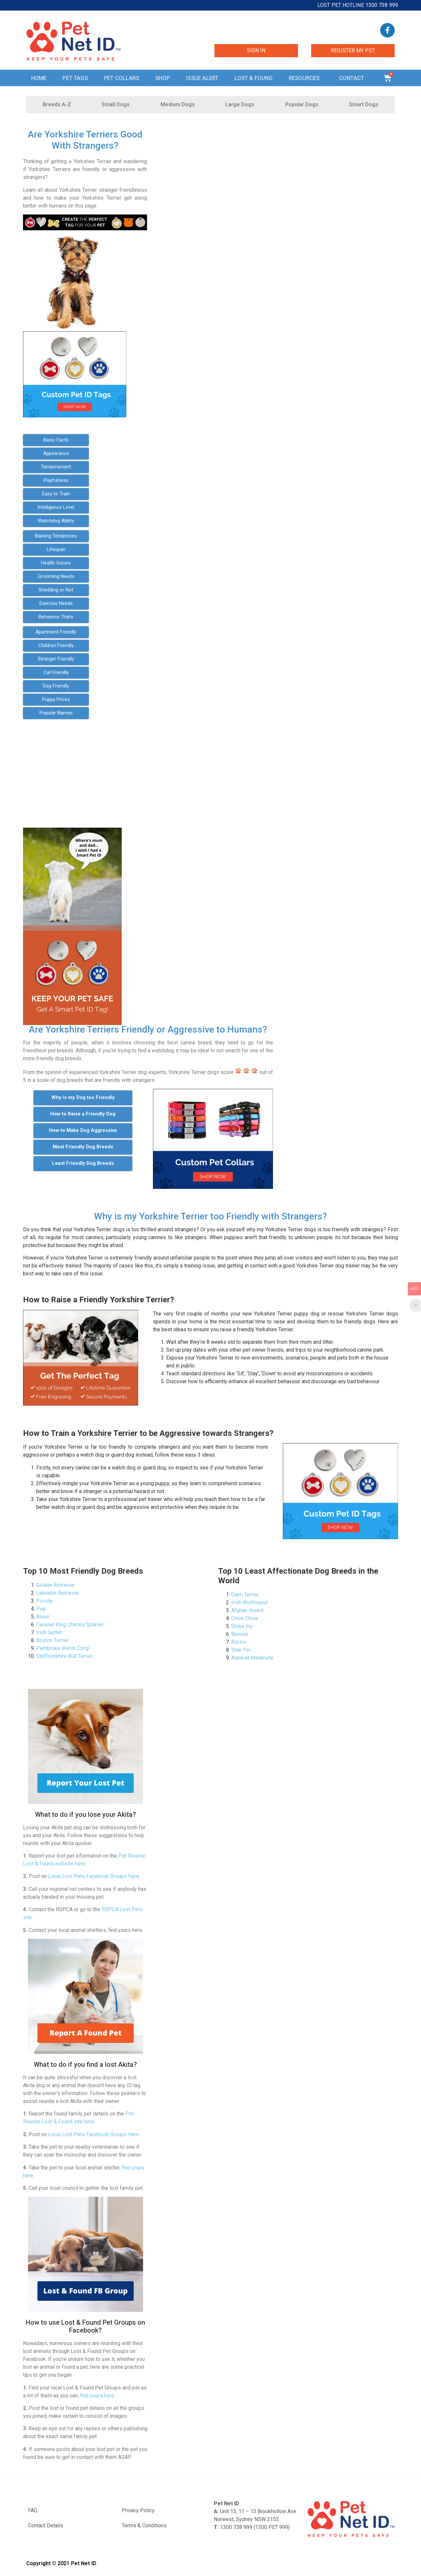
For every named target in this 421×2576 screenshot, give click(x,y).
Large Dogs (239, 104)
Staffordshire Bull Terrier (64, 1656)
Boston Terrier (52, 1640)
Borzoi (238, 1642)
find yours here (97, 2395)
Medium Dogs (178, 104)
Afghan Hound (247, 1610)
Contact (353, 78)
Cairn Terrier (245, 1594)
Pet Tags (75, 78)
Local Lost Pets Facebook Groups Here (93, 1876)
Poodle (44, 1601)
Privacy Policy (138, 2510)
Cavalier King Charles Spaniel (69, 1624)
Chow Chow (244, 1618)
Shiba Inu (241, 1626)
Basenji (239, 1634)
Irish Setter (49, 1632)
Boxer (43, 1616)
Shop (162, 78)
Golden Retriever (55, 1585)
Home (39, 78)
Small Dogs (116, 104)
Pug (40, 1609)
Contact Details (45, 2525)
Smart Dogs (363, 104)
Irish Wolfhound (249, 1602)
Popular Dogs (301, 104)
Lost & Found (253, 78)
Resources (306, 78)
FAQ (32, 2510)
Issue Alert (202, 78)
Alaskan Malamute (252, 1658)
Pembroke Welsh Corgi (62, 1648)
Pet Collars (121, 78)
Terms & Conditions (144, 2525)
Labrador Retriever (57, 1593)
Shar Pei (241, 1650)
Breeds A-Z (57, 104)
